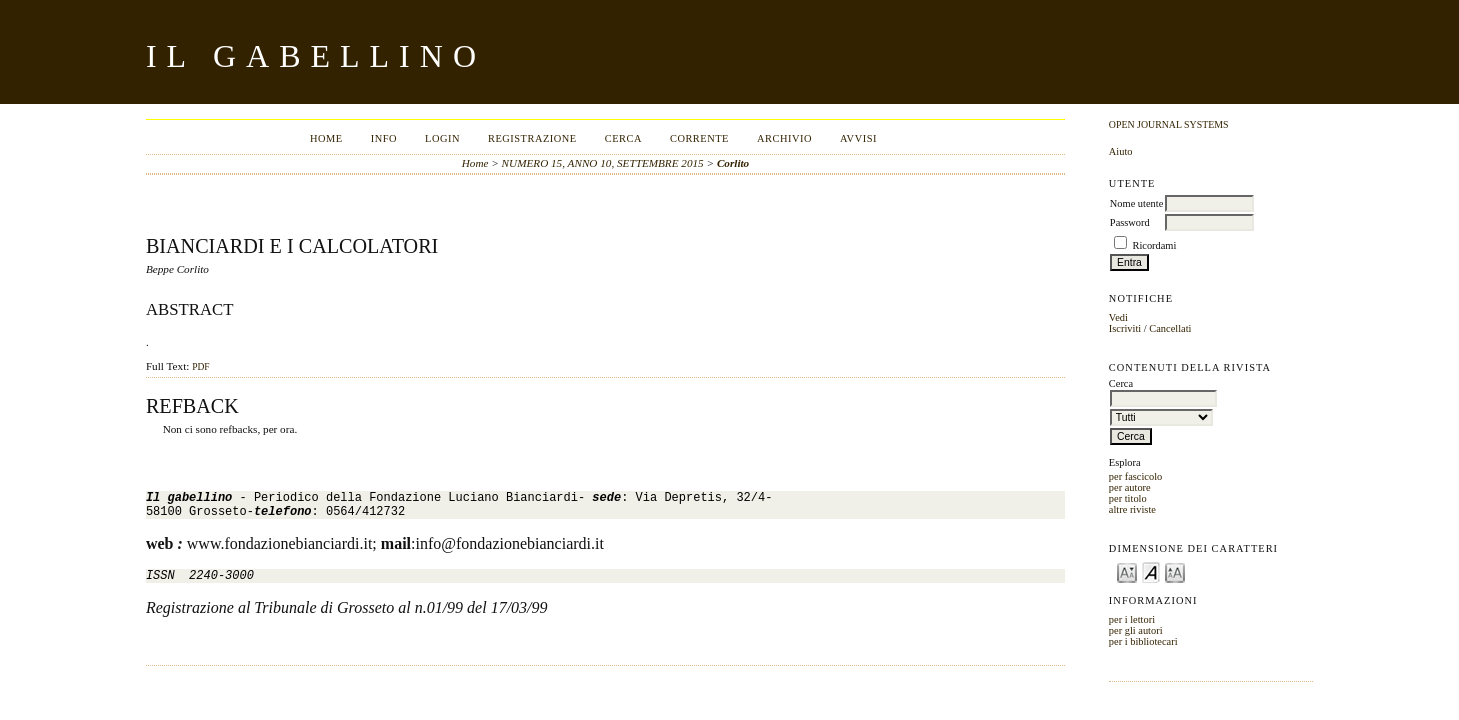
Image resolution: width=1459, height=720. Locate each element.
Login (442, 138)
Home (326, 138)
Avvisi (858, 138)
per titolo (1128, 498)
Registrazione (532, 138)
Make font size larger (1175, 571)
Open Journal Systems (1169, 124)
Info (384, 138)
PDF (200, 367)
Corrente (699, 138)
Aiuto (1121, 151)
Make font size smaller (1127, 571)
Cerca (623, 138)
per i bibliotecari (1143, 641)
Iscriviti (1125, 328)
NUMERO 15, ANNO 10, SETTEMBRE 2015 (603, 163)
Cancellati (1170, 328)
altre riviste (1132, 509)
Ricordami (1154, 245)
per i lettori (1132, 619)
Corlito (733, 163)
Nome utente (1136, 203)
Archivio (784, 138)
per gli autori (1136, 630)
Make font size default (1151, 571)
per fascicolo (1135, 476)
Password (1130, 222)
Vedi (1118, 317)
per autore (1130, 487)
